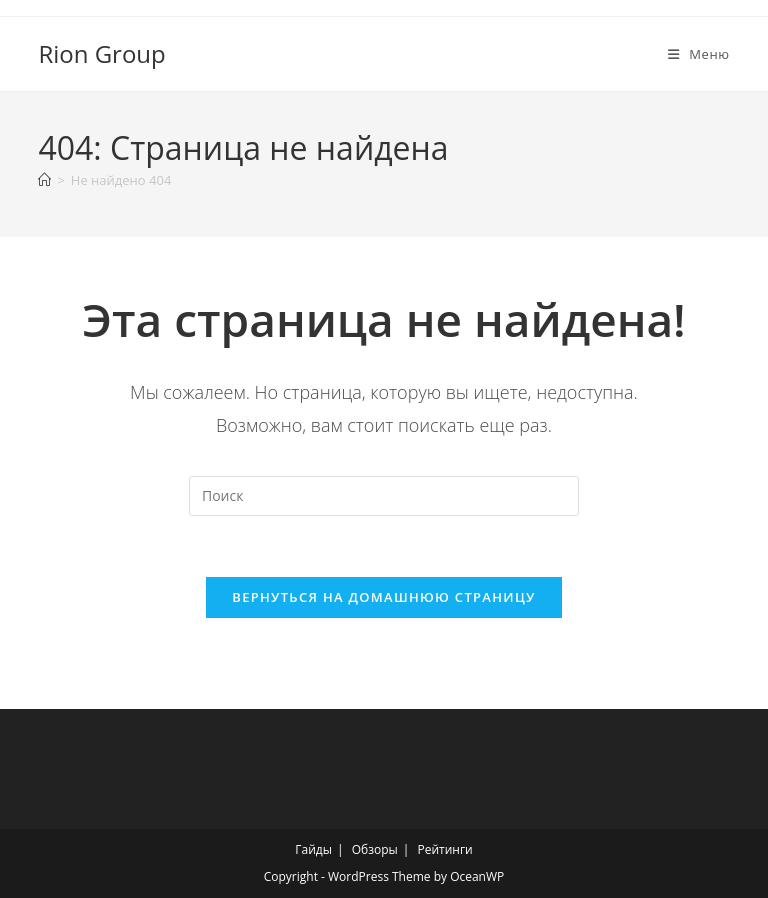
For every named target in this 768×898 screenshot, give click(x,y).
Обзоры (375, 849)
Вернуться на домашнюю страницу (383, 597)
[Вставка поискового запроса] (384, 496)
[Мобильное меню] (699, 54)
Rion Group (101, 53)
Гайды (313, 849)
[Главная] (44, 180)
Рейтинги (444, 849)
